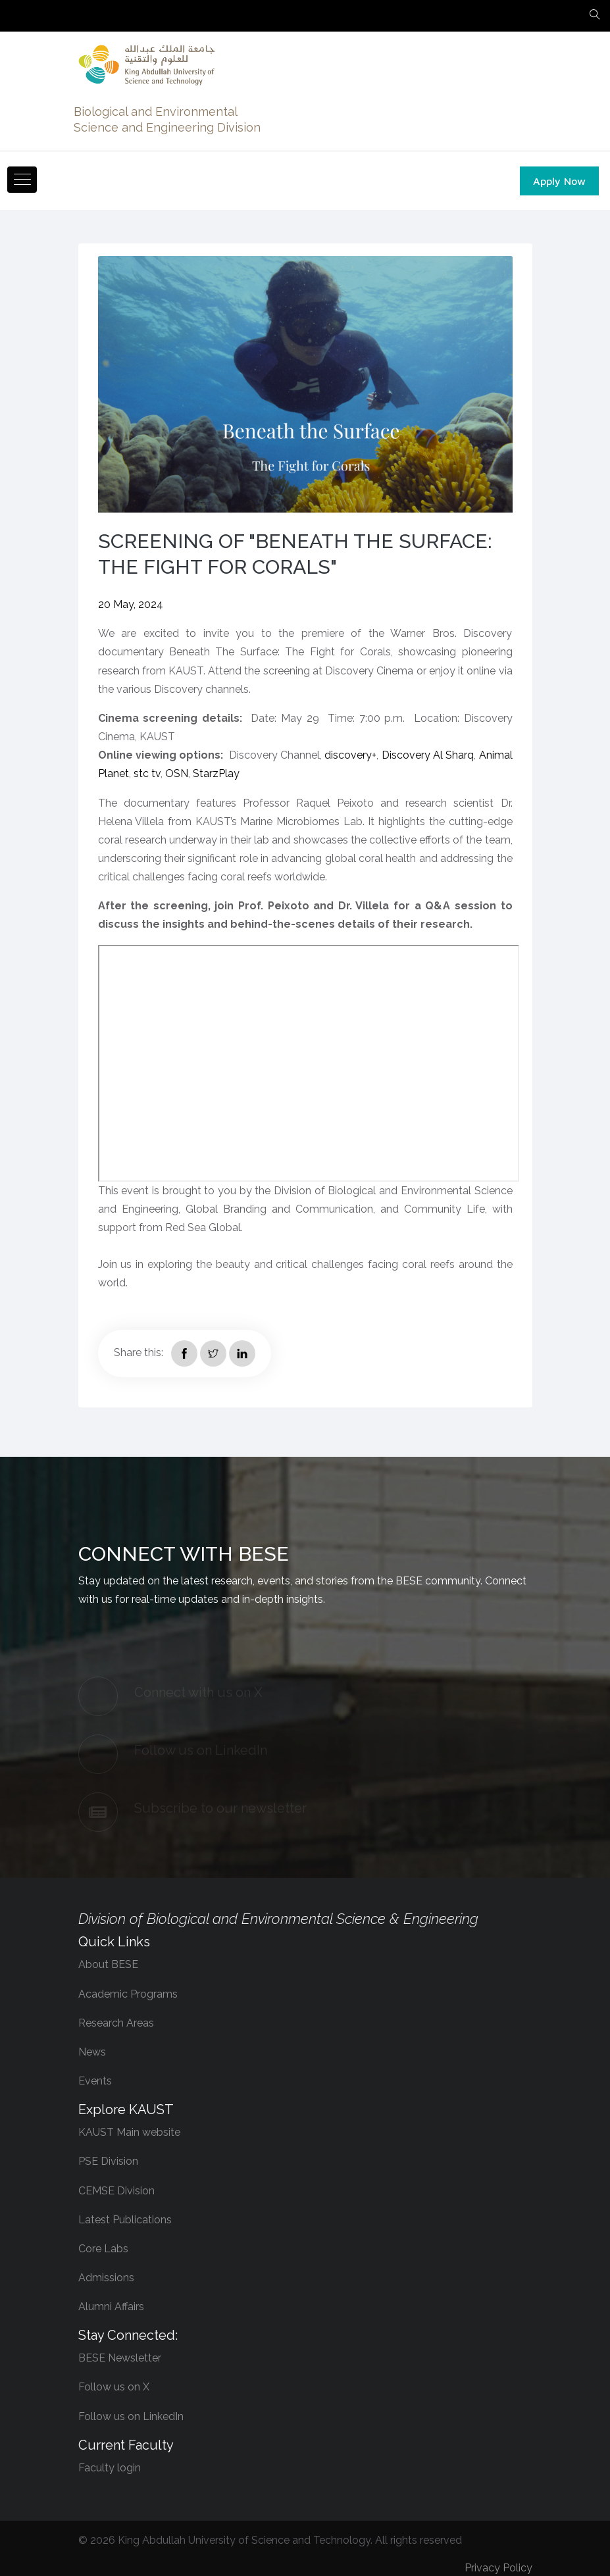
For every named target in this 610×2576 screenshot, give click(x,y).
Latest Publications (125, 2219)
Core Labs (103, 2248)
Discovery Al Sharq (428, 755)
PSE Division (108, 2162)
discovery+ (350, 755)
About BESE (108, 1965)
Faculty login (109, 2468)
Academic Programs (128, 1994)
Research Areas (116, 2023)
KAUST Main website (129, 2132)
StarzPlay (218, 773)
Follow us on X (113, 2387)
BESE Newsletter (119, 2358)
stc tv (147, 773)
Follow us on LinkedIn (131, 2416)
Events (95, 2081)
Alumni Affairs (111, 2306)
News (92, 2052)
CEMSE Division (116, 2191)
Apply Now (559, 181)
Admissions (106, 2277)
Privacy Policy (498, 2568)
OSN (176, 773)
